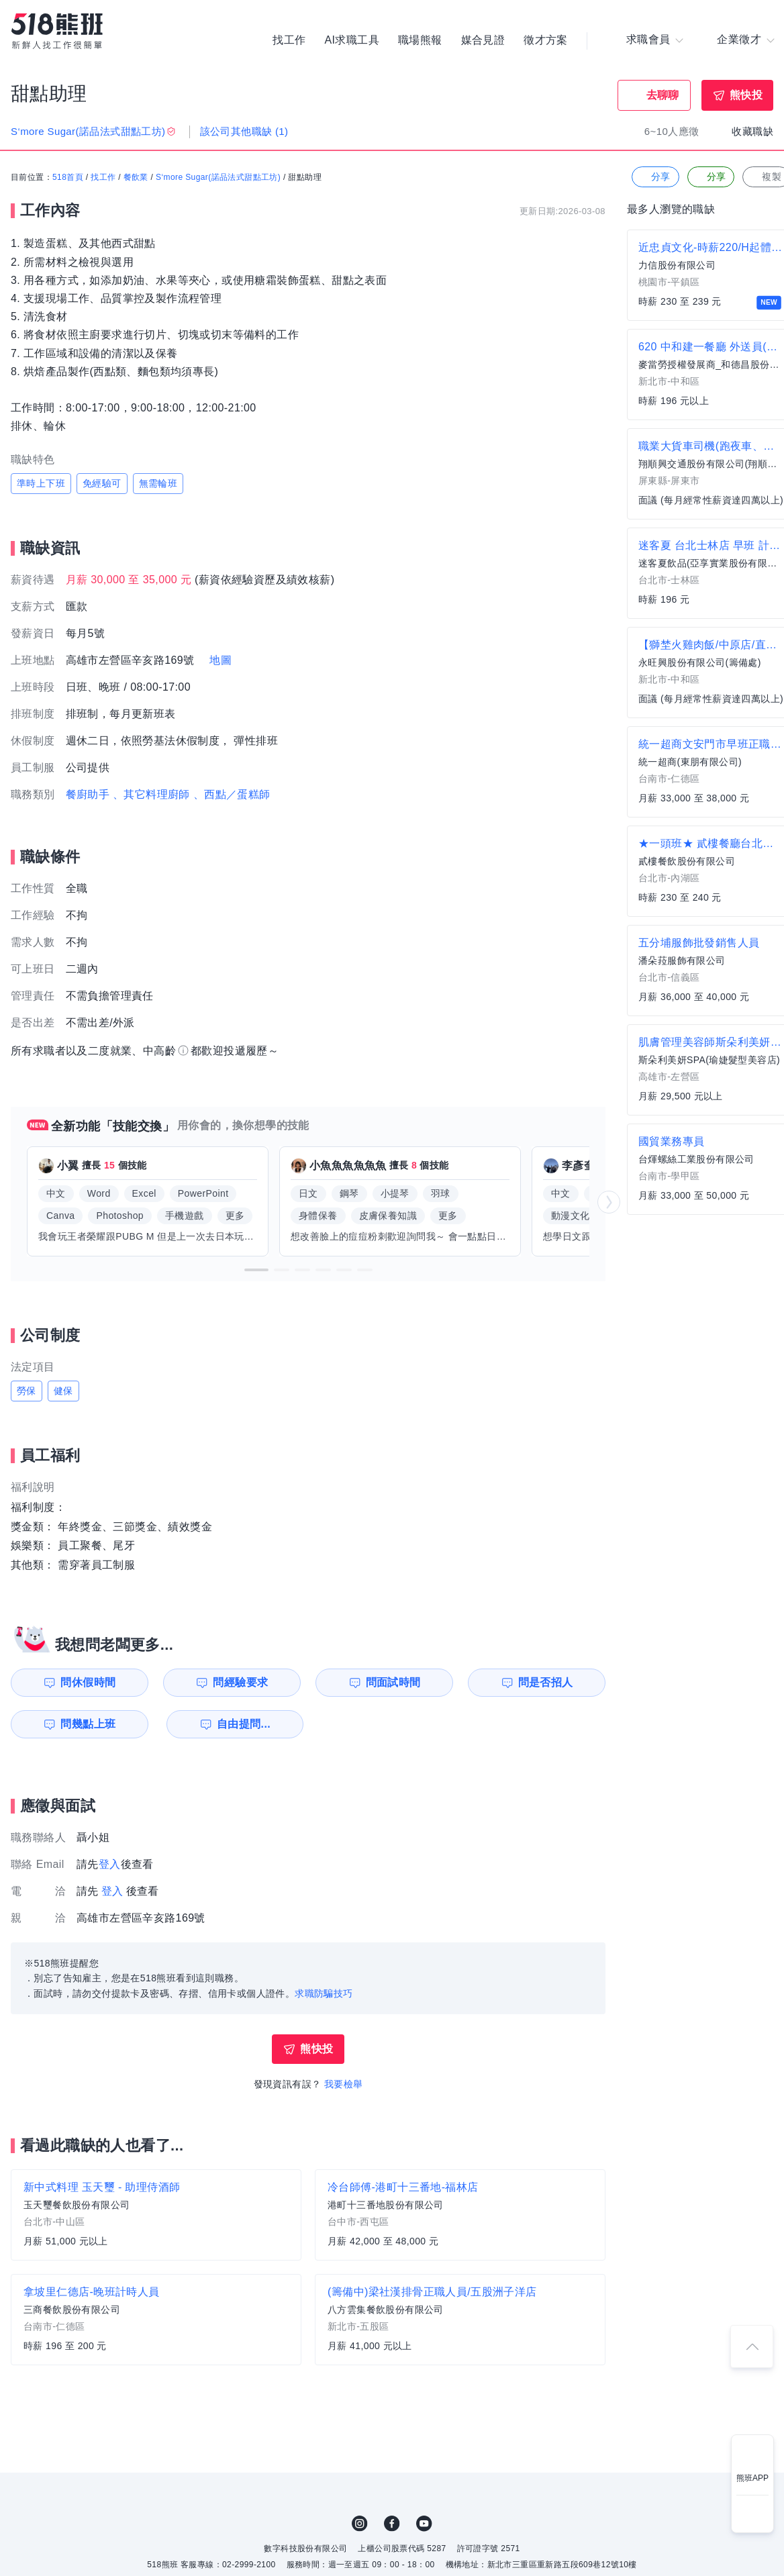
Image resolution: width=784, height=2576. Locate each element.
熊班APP (752, 2478)
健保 (63, 1390)
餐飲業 (136, 178)
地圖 (220, 660)
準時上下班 (41, 483)
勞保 (26, 1390)
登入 (110, 1864)
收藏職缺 (752, 131)
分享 (654, 177)
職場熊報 (420, 40)
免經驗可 (102, 483)
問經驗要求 (240, 1682)
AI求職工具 (351, 40)
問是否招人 (545, 1682)
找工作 (289, 40)
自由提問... (242, 1724)
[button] (256, 1270)
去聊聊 (662, 95)
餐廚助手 (88, 794)
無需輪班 (158, 483)
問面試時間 (393, 1682)
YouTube (424, 2524)
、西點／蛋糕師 (232, 794)
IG (360, 2524)
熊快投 (746, 95)
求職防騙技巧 (323, 1993)
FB (392, 2524)
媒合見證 (483, 40)
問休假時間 (87, 1682)
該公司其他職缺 (244, 131)
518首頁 (67, 178)
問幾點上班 (87, 1724)
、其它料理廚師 (151, 794)
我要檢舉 (343, 2084)
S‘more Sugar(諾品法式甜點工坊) (218, 178)
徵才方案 (546, 40)
